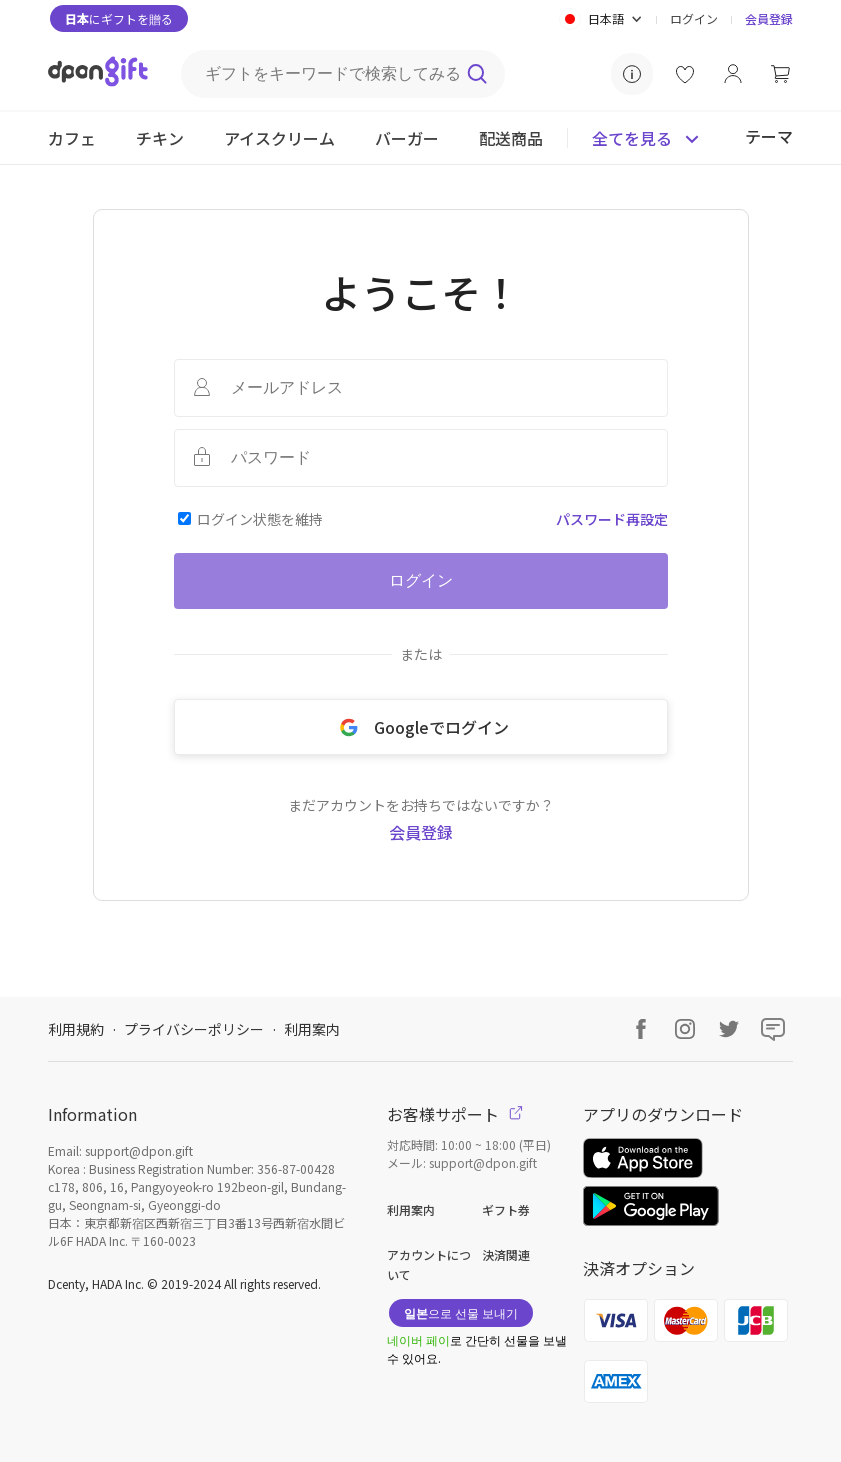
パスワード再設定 (612, 519)
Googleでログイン (420, 727)
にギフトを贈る (119, 18)
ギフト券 (506, 1209)
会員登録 (769, 18)
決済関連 (506, 1254)
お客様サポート (455, 1114)
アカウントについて (429, 1264)
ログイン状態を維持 (260, 519)
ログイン (694, 18)
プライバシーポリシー (194, 1029)
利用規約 (76, 1029)
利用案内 (312, 1029)
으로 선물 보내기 (461, 1312)
